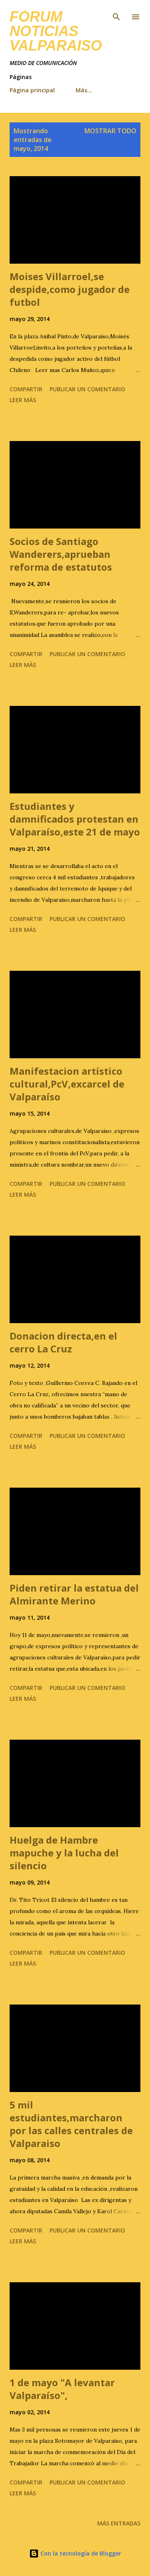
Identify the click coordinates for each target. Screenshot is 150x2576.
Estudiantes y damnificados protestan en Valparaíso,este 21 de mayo (75, 818)
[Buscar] (116, 14)
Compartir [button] (26, 389)
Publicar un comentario (87, 389)
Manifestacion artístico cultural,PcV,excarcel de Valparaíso (67, 1083)
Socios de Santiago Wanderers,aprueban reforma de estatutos (61, 554)
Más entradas (118, 2523)
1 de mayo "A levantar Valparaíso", (62, 2389)
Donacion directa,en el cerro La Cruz (63, 1342)
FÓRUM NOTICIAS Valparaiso (56, 31)
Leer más (23, 400)
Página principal (32, 90)
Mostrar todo (110, 130)
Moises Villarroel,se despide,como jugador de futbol (70, 289)
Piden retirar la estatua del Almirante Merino (74, 1594)
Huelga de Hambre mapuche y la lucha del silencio (64, 1852)
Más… (84, 90)
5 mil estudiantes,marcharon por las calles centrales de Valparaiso (71, 2124)
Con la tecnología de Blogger (75, 2553)
